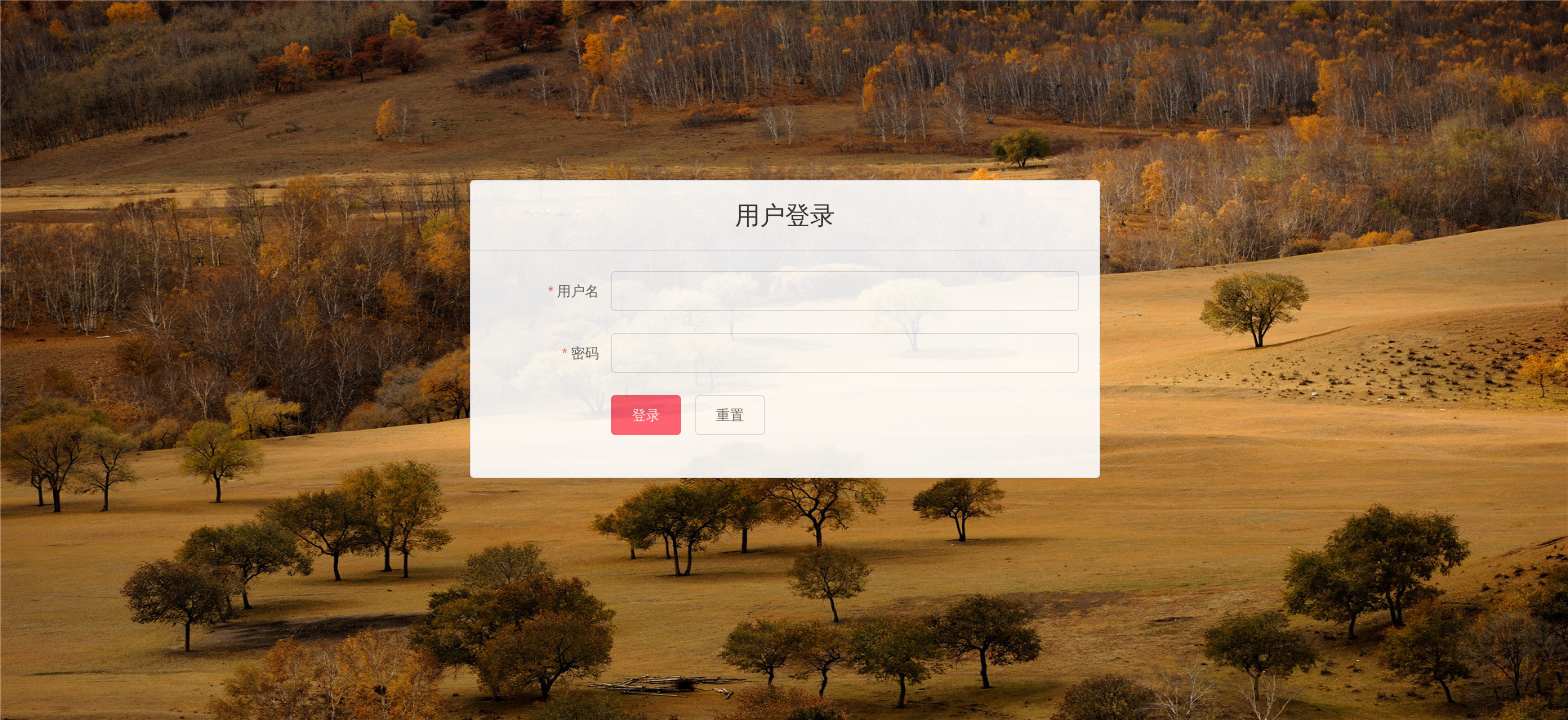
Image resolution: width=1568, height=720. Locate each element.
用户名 (578, 291)
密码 (585, 353)
